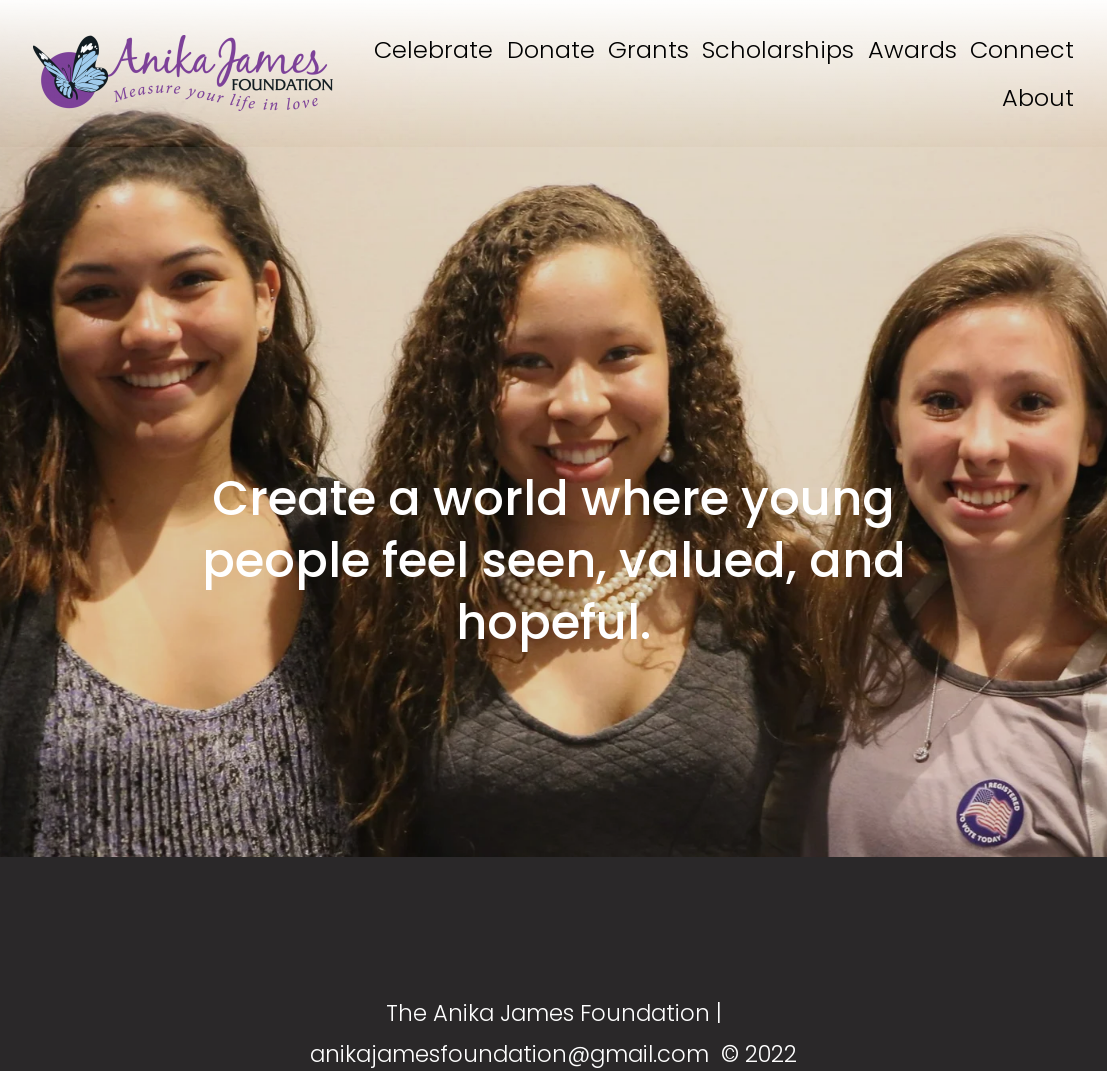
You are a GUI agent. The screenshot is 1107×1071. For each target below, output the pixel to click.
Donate (551, 49)
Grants (648, 49)
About (1038, 97)
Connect (1022, 49)
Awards (912, 49)
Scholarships (778, 49)
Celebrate (433, 49)
